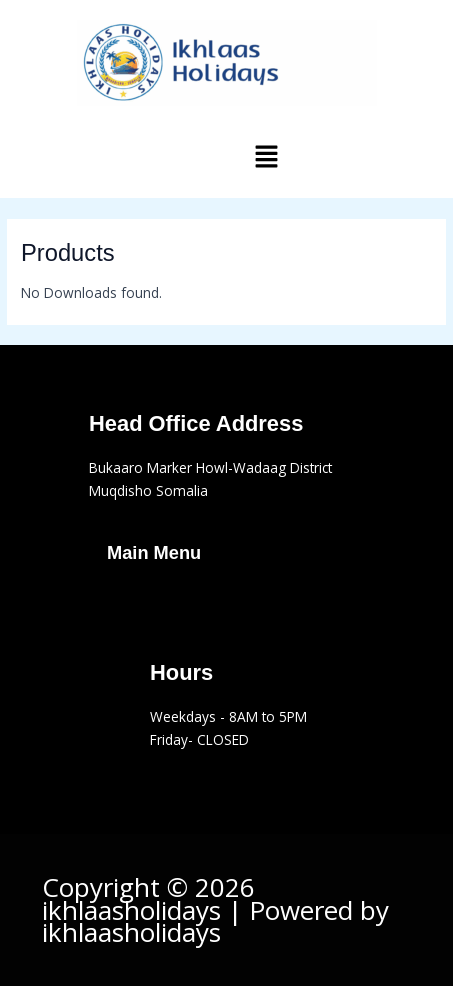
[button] (266, 157)
